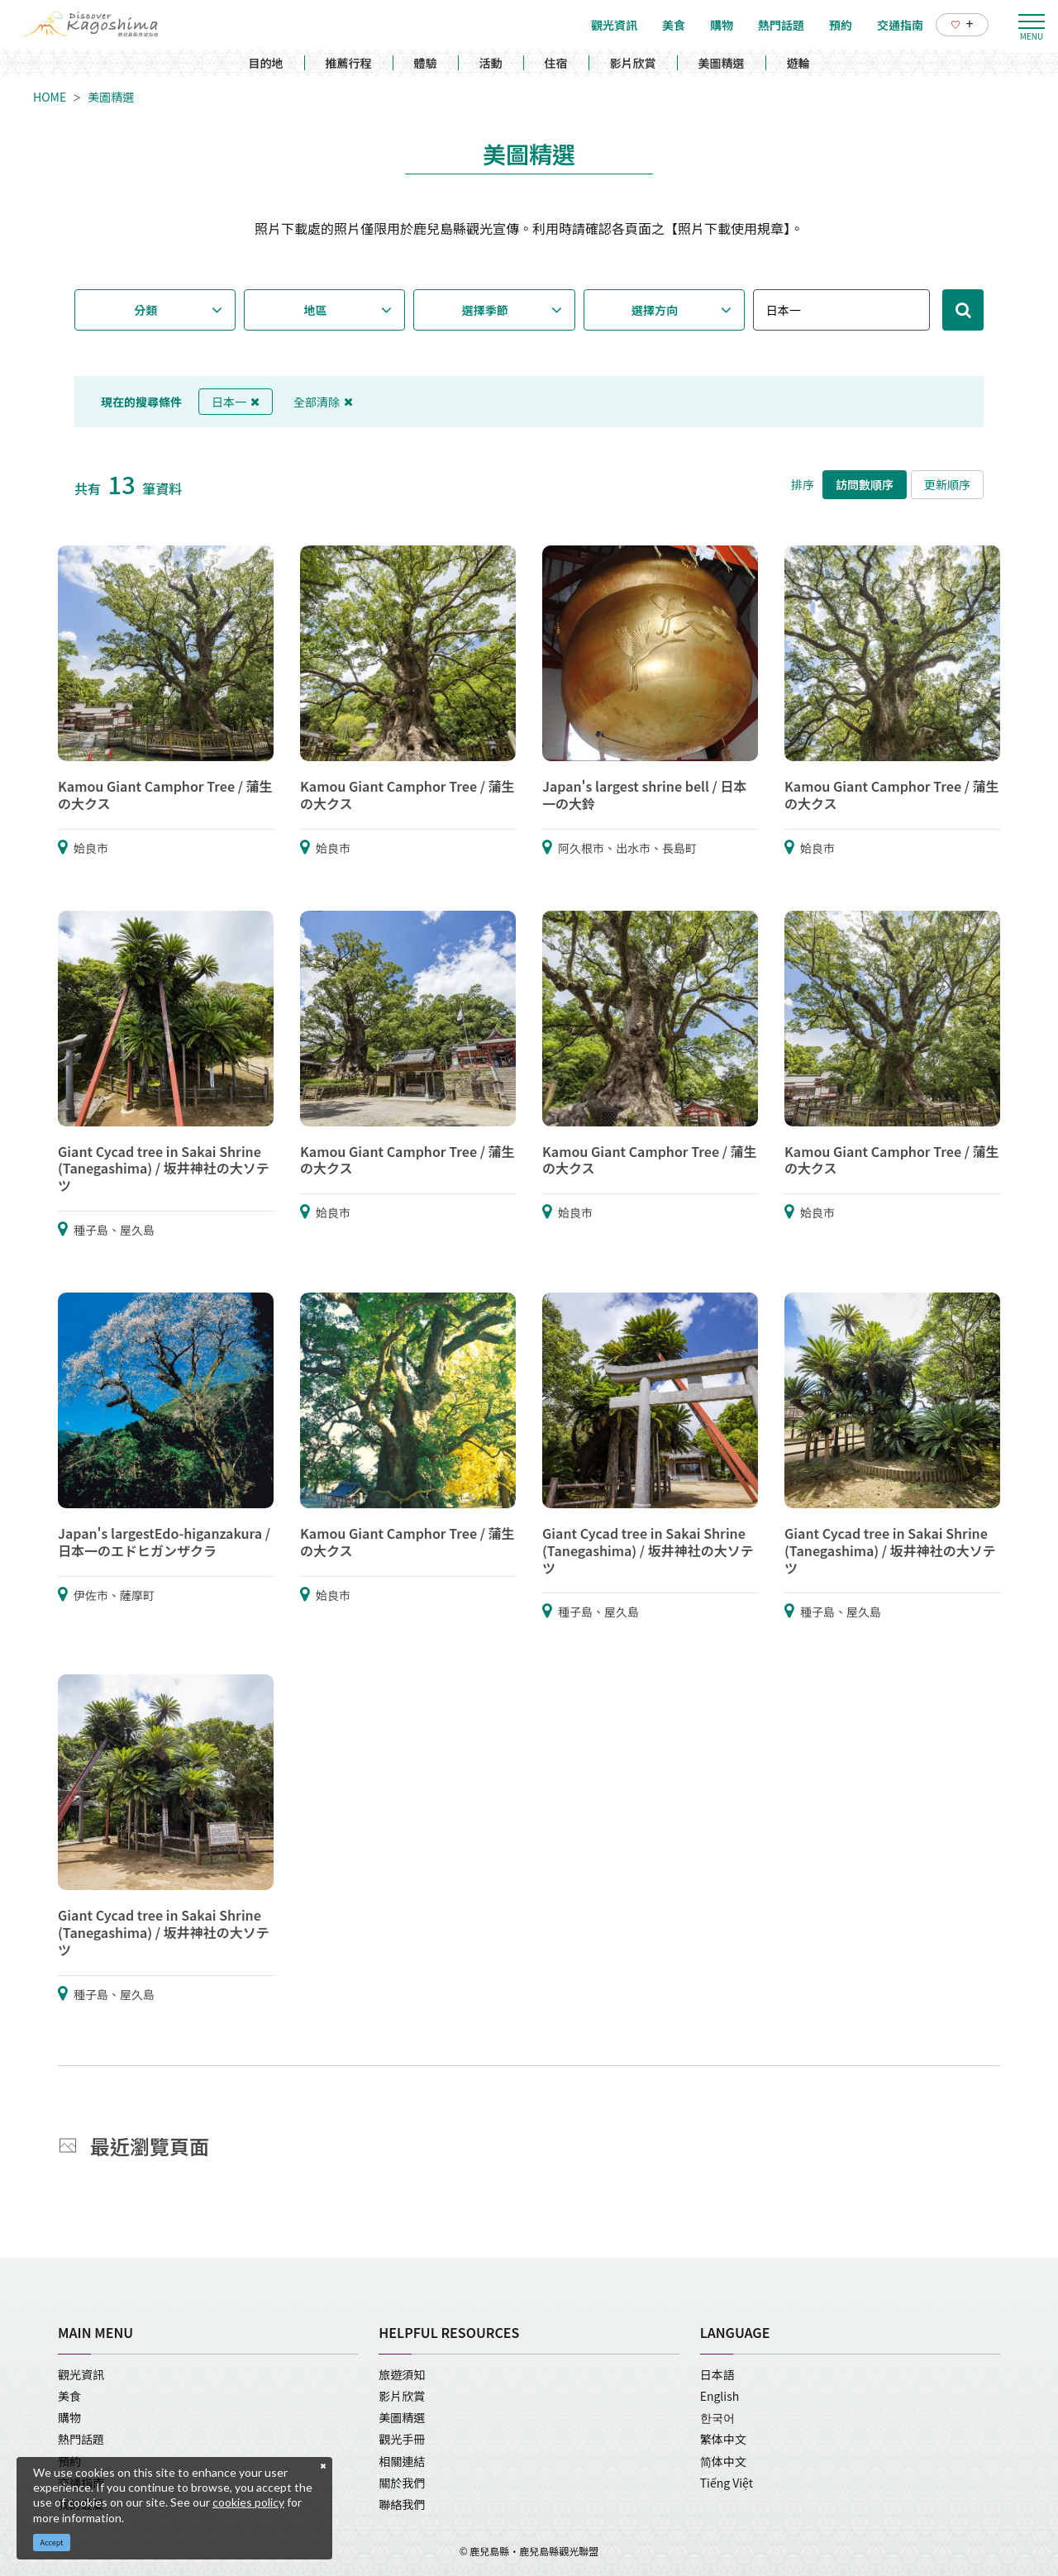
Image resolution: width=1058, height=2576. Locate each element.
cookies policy (248, 2502)
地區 (315, 310)
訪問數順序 (865, 484)
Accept (52, 2542)
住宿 (556, 62)
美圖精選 (721, 62)
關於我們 (402, 2482)
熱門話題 (81, 2439)
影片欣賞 (633, 62)
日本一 (236, 401)
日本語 (717, 2374)
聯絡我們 (402, 2504)
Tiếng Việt (726, 2482)
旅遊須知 (402, 2374)
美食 (69, 2396)
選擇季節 (485, 310)
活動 (491, 62)
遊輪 (798, 62)
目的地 (266, 62)
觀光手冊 (402, 2439)
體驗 (425, 62)
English (720, 2396)
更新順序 (947, 484)
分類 (145, 310)
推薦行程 (349, 62)
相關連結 (402, 2461)
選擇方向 (654, 310)
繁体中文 (723, 2439)
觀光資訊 (81, 2374)
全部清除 (323, 401)
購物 (69, 2417)
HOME (49, 96)
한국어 (717, 2417)
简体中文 (723, 2461)
